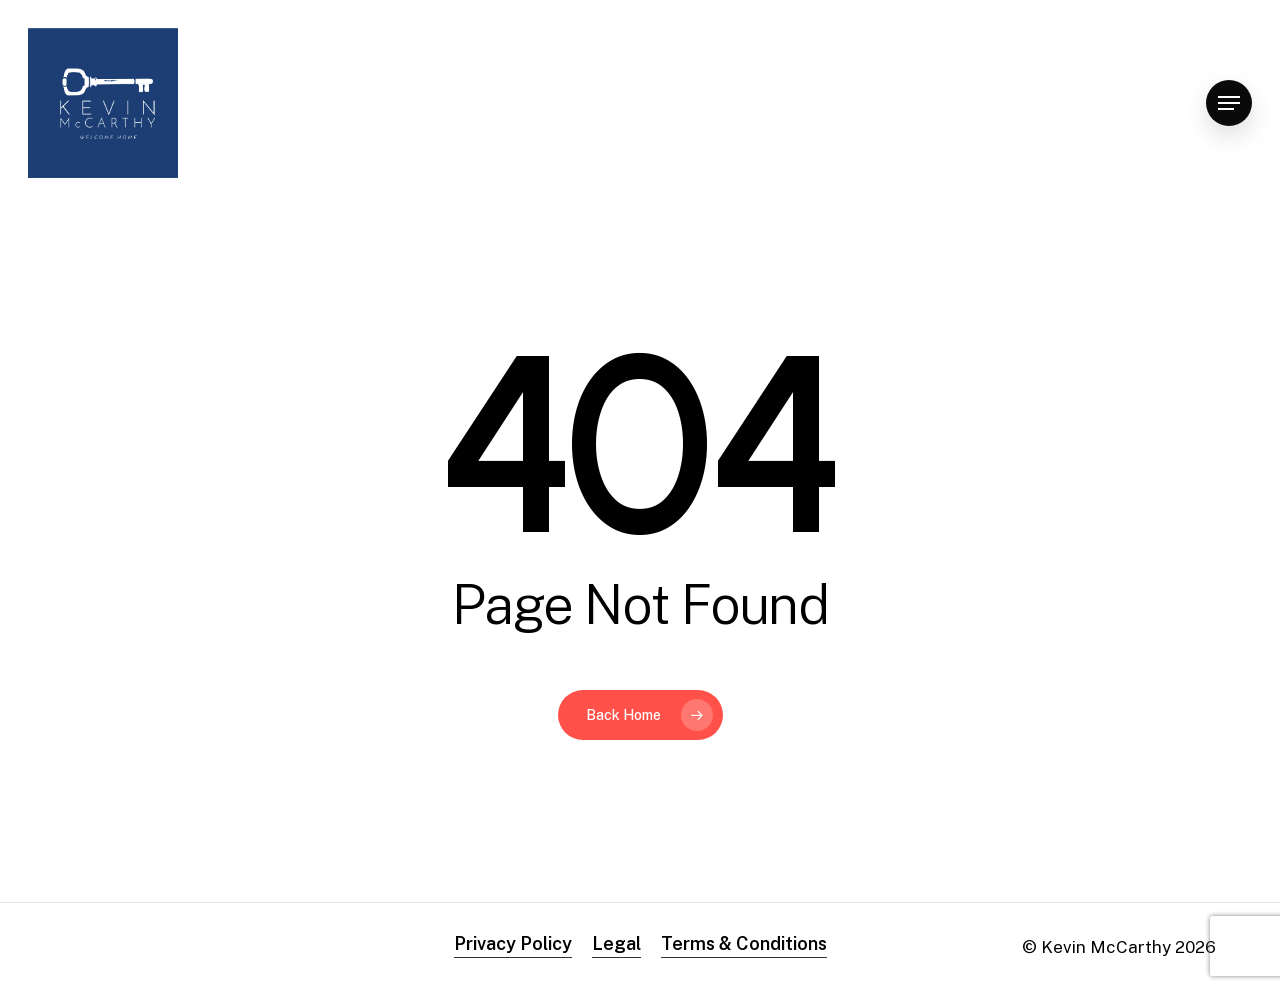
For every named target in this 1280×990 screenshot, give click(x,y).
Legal (616, 943)
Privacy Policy (513, 943)
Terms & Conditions (744, 943)
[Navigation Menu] (1229, 103)
